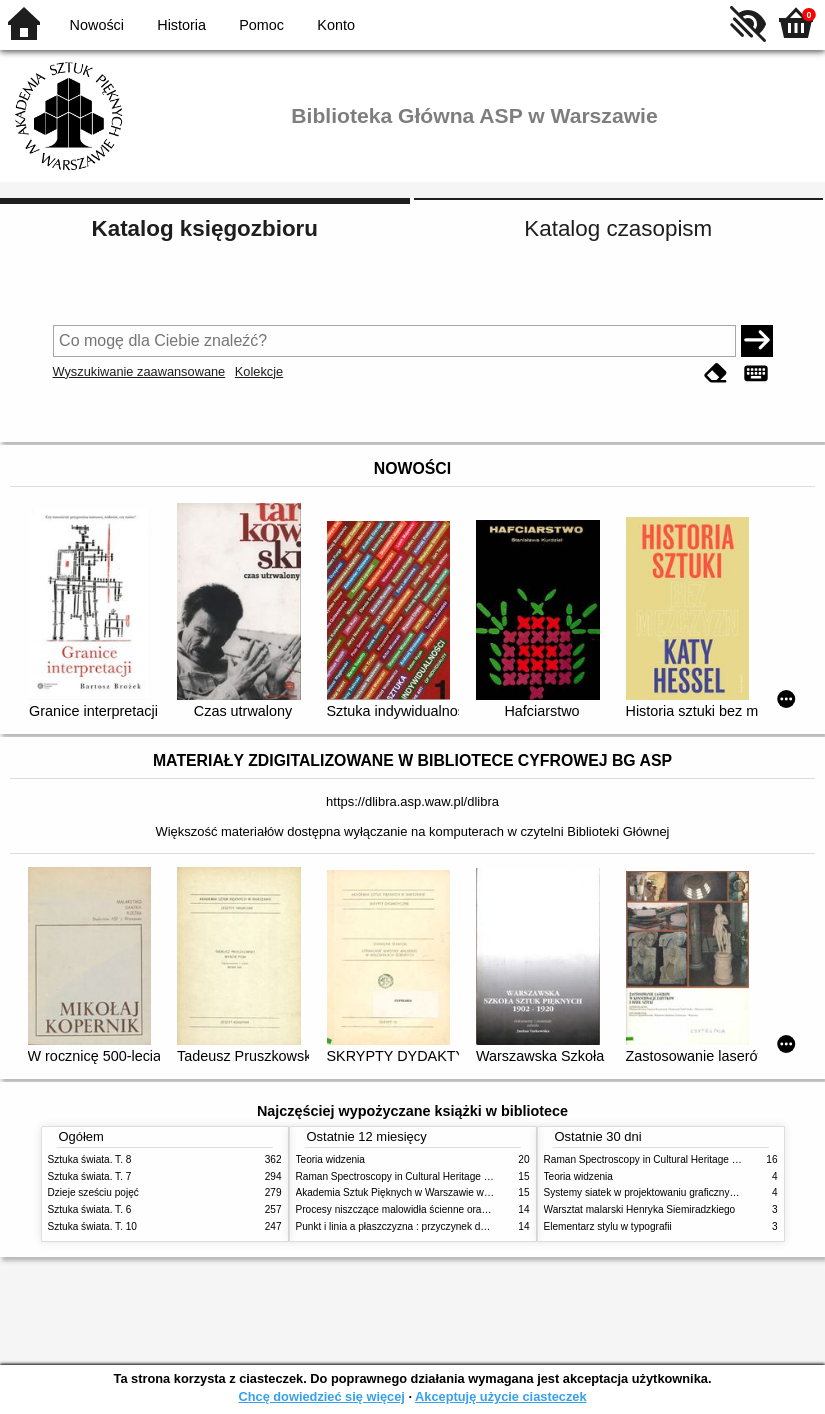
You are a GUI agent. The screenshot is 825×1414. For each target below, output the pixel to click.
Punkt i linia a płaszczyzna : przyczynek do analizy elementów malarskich (459, 1226)
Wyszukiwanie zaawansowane (139, 371)
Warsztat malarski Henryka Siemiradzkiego (640, 1209)
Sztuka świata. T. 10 (92, 1226)
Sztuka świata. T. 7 (90, 1176)
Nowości (97, 25)
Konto (336, 25)
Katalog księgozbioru (205, 228)
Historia (181, 25)
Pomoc (261, 25)
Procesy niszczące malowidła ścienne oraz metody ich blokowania (444, 1209)
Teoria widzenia (330, 1159)
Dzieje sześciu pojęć (93, 1192)
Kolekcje (259, 371)
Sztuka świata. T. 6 (90, 1209)
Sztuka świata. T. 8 (90, 1159)
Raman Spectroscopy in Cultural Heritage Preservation (418, 1176)
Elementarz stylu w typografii (608, 1226)
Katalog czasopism (618, 228)
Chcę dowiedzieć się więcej (321, 1396)
